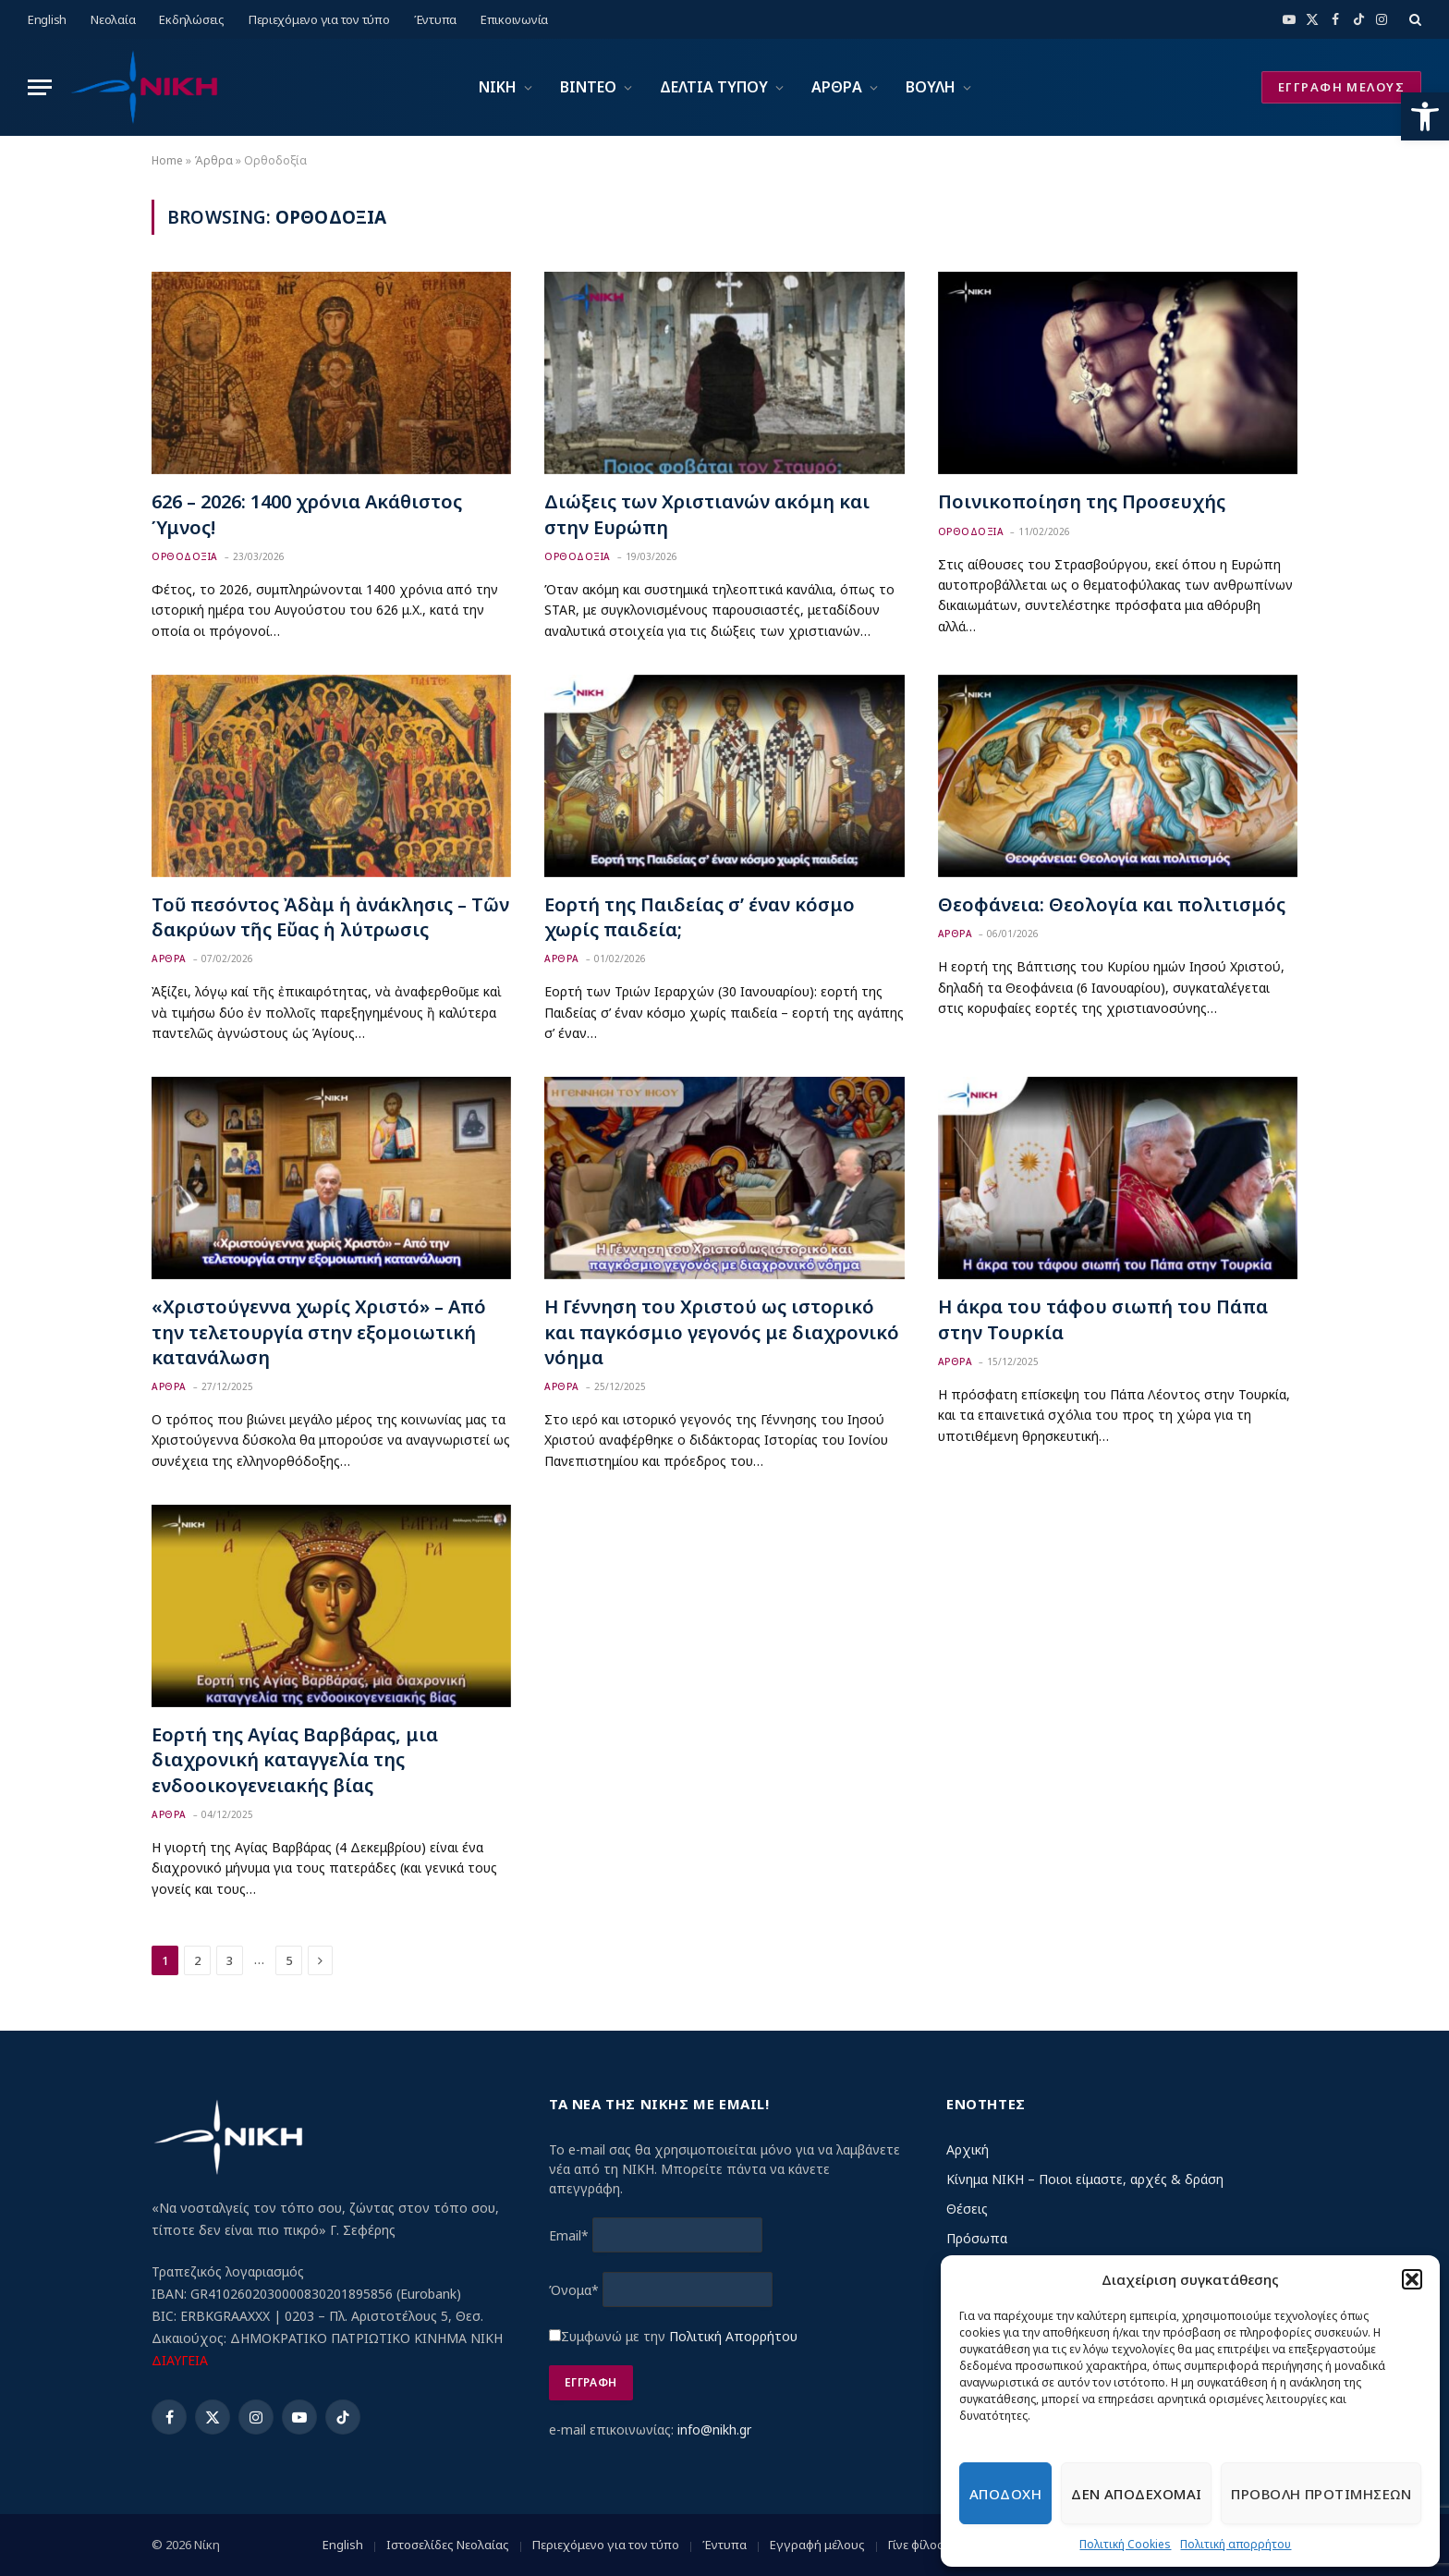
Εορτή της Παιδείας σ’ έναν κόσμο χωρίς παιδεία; (699, 917)
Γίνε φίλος (916, 2544)
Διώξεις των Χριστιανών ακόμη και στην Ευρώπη (707, 514)
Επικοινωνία (514, 19)
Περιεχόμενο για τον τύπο (319, 19)
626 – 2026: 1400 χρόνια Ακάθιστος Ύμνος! (307, 514)
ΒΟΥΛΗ (931, 87)
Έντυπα (435, 19)
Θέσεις (967, 2208)
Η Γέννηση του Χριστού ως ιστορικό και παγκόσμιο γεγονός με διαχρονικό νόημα (721, 1331)
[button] (1425, 116)
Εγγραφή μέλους (817, 2544)
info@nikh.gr (714, 2429)
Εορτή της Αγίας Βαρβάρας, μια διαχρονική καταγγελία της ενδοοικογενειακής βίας (295, 1759)
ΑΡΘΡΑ (836, 87)
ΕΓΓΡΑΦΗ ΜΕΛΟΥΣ (1341, 87)
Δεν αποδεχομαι (1136, 2493)
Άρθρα (213, 160)
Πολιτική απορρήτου (1235, 2544)
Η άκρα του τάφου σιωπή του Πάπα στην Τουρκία (1103, 1319)
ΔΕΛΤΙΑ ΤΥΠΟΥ (714, 87)
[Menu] (40, 87)
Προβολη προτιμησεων (1321, 2493)
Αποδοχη (1005, 2493)
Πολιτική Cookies (1125, 2544)
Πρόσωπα (976, 2238)
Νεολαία (113, 19)
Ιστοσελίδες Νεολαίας (447, 2544)
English (47, 19)
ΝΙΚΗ (498, 87)
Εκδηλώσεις (191, 19)
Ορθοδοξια (185, 556)
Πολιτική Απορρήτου (733, 2336)
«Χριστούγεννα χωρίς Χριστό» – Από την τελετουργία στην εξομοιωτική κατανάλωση (319, 1331)
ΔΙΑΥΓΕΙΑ (180, 2360)
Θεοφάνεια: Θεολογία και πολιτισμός (1111, 904)
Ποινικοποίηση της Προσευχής (1081, 501)
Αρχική (967, 2149)
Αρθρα (169, 958)
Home (167, 160)
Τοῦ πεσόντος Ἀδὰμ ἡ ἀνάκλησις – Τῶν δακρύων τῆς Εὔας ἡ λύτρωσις (330, 917)
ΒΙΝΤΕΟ (588, 87)
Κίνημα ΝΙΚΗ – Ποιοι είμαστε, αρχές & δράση (1085, 2179)
